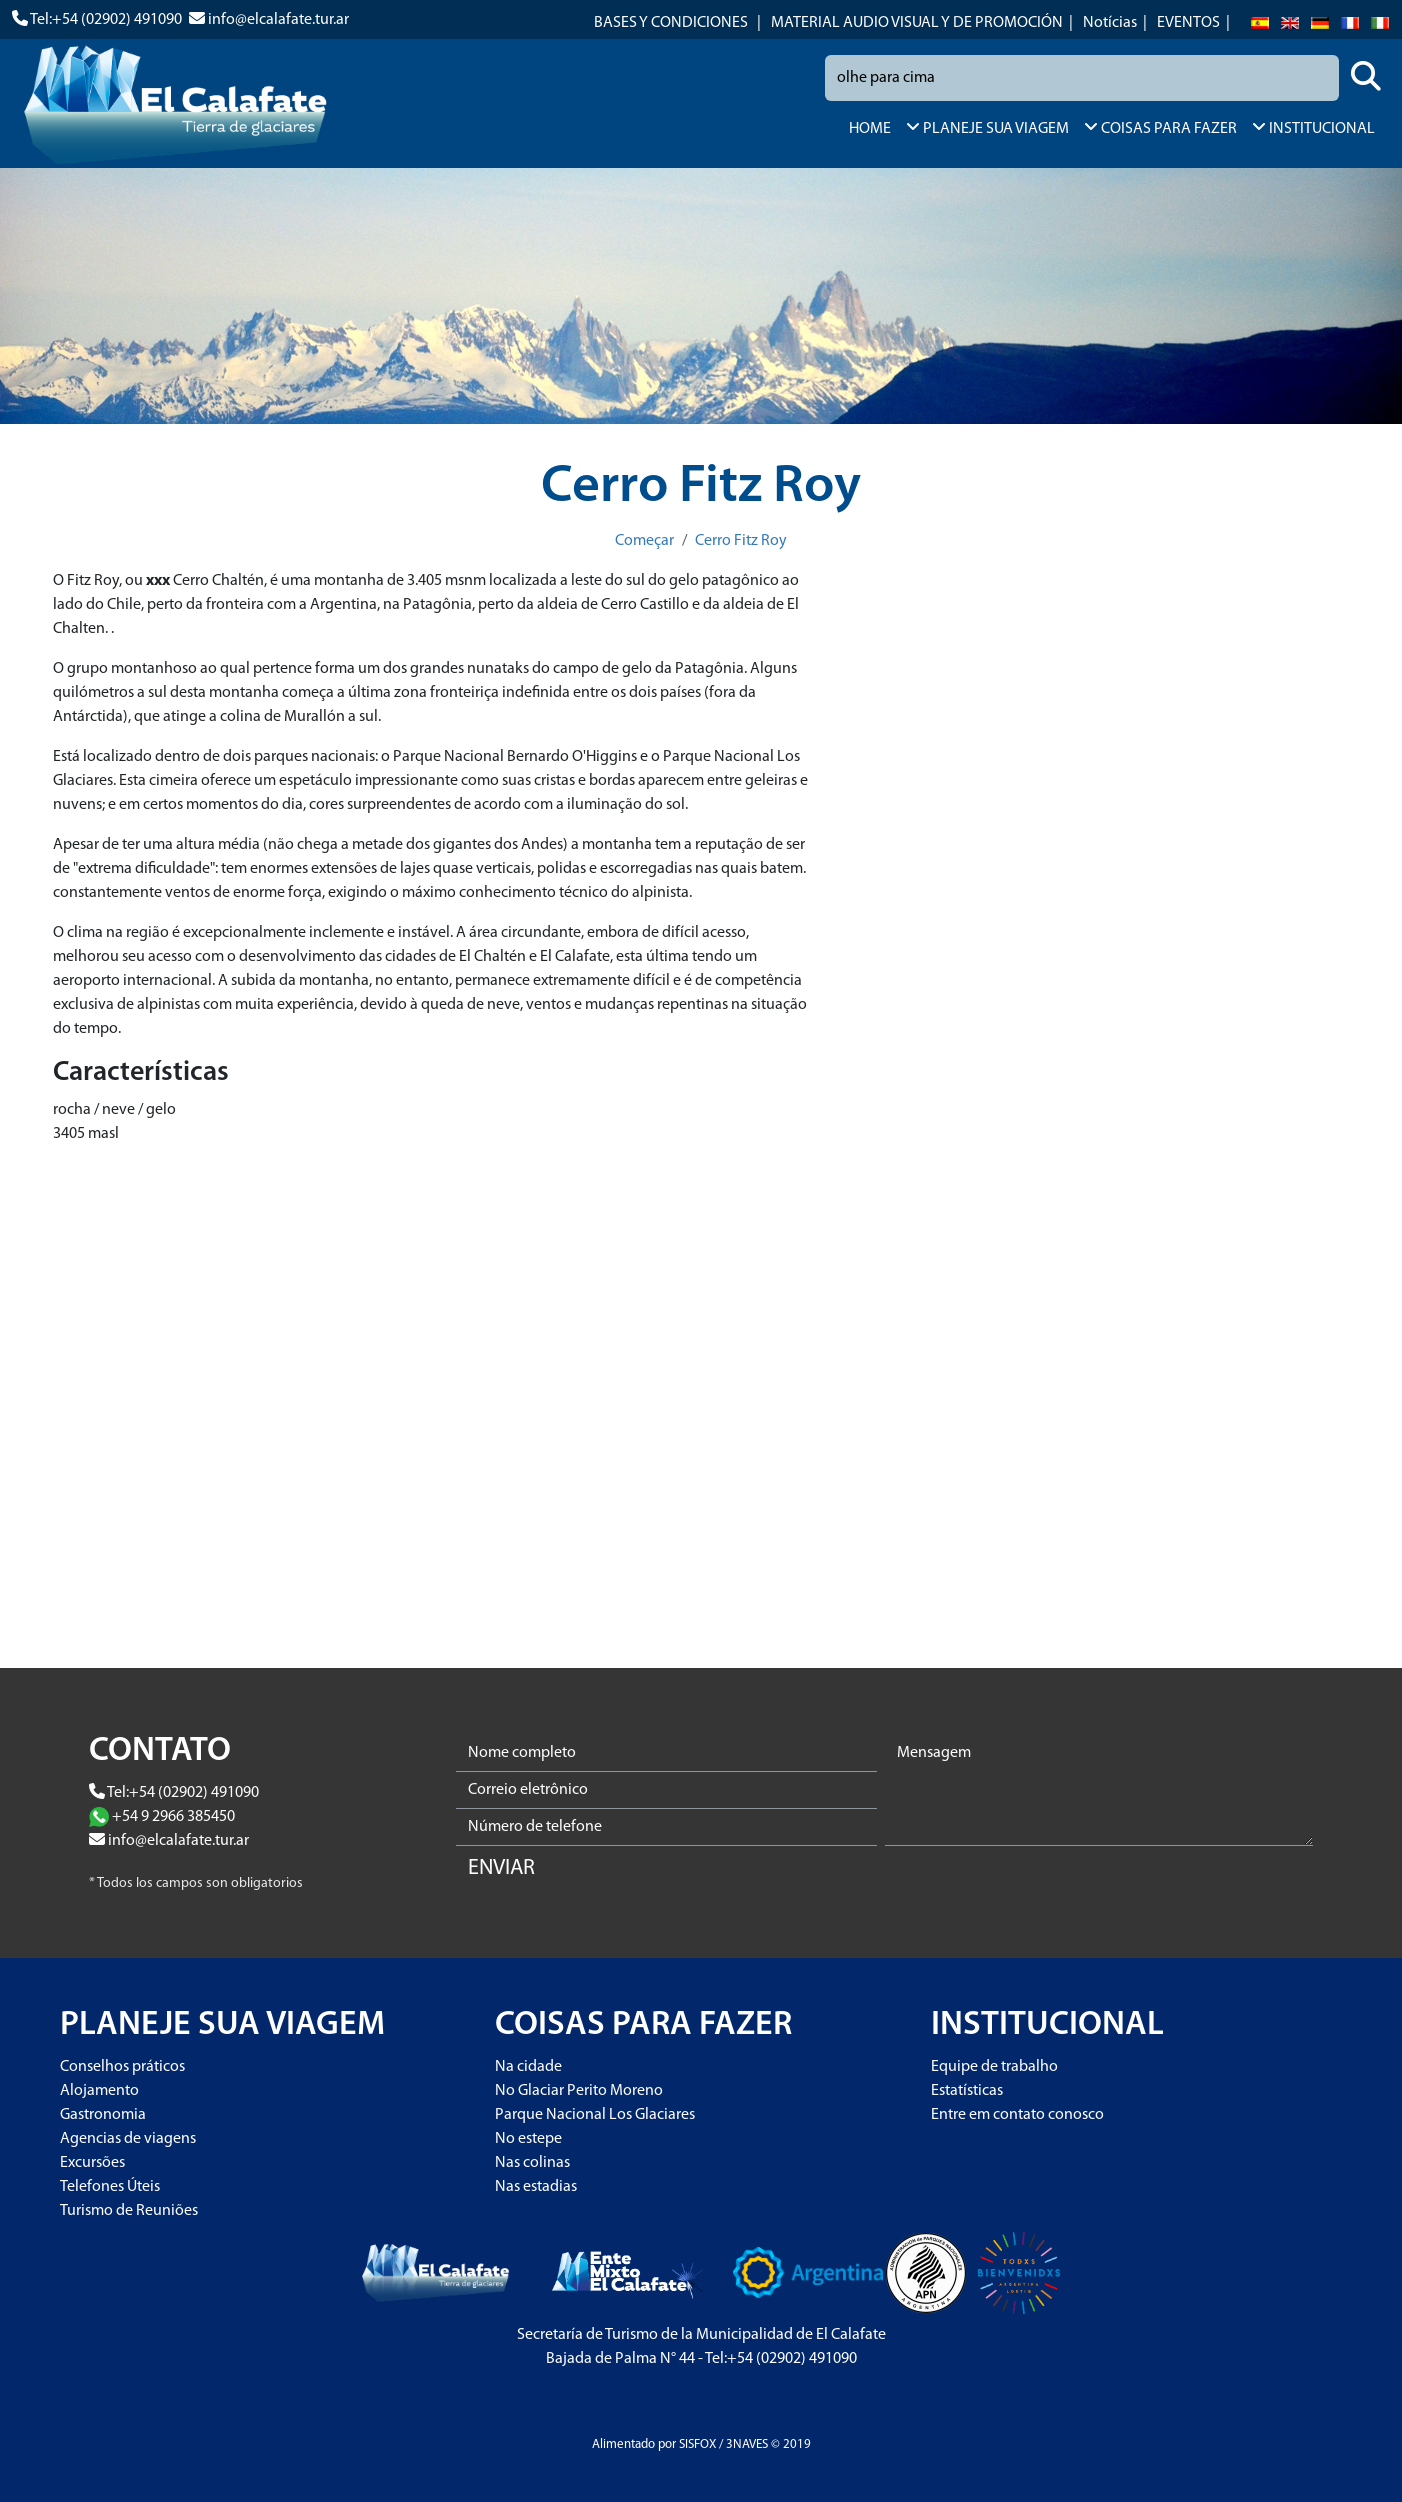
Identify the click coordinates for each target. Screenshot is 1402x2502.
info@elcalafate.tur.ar (278, 20)
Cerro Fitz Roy (741, 541)
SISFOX (697, 2444)
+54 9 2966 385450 (173, 1817)
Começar (644, 541)
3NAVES (747, 2444)
